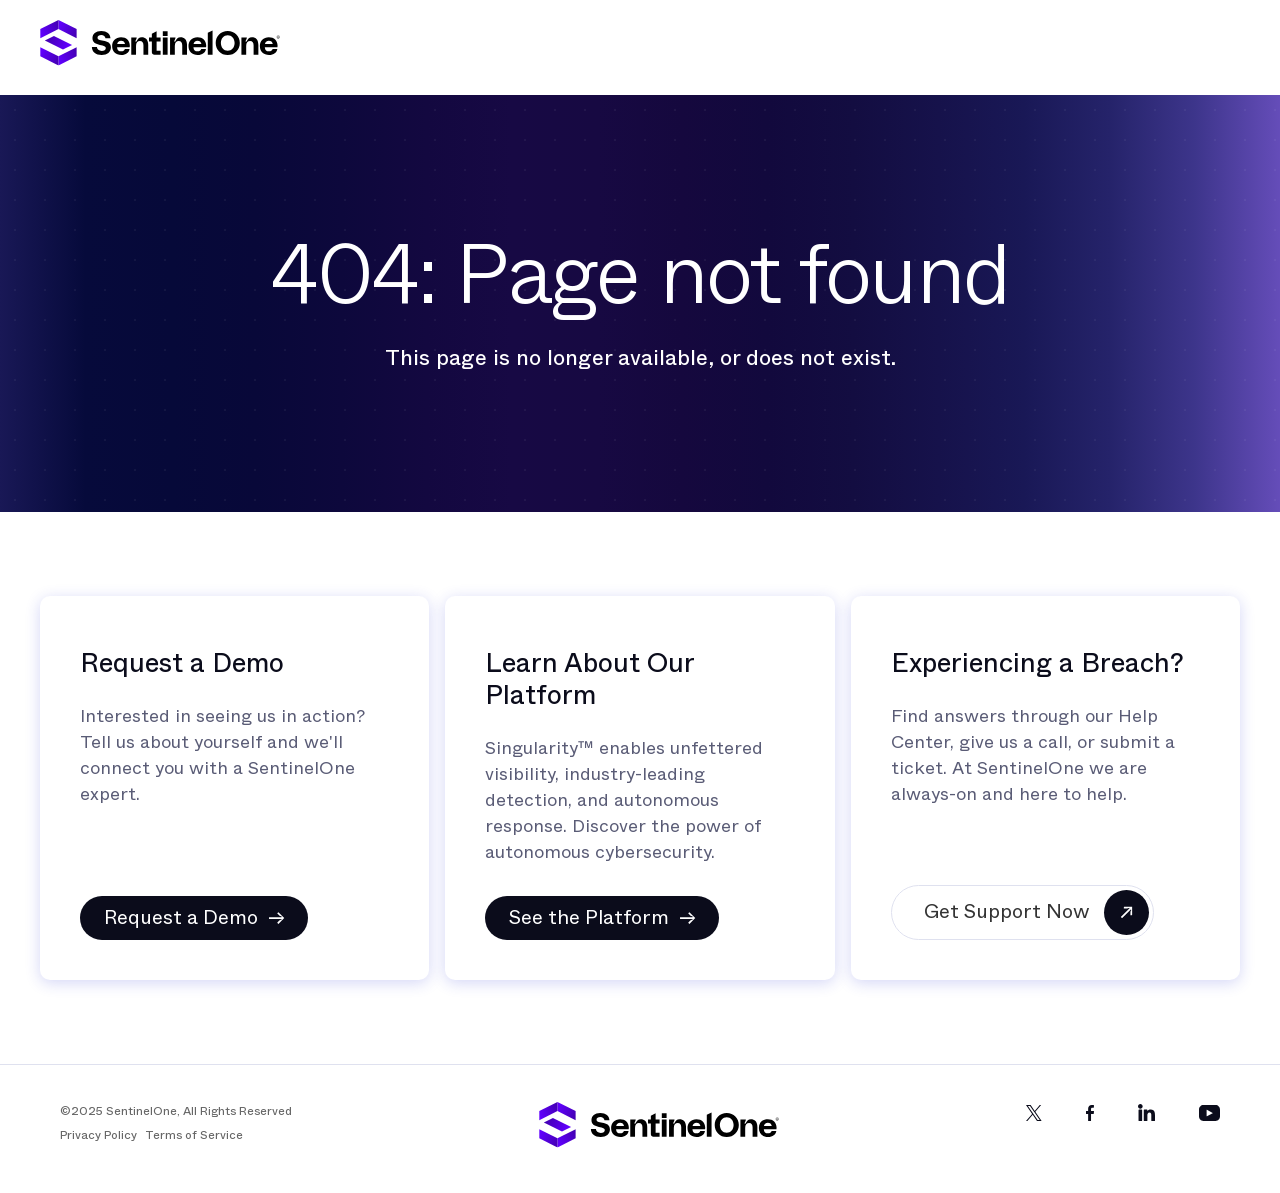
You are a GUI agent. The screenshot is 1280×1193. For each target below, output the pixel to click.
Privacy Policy (98, 1135)
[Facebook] (1090, 1129)
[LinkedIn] (1146, 1129)
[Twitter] (1034, 1129)
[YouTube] (1209, 1129)
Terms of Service (194, 1135)
